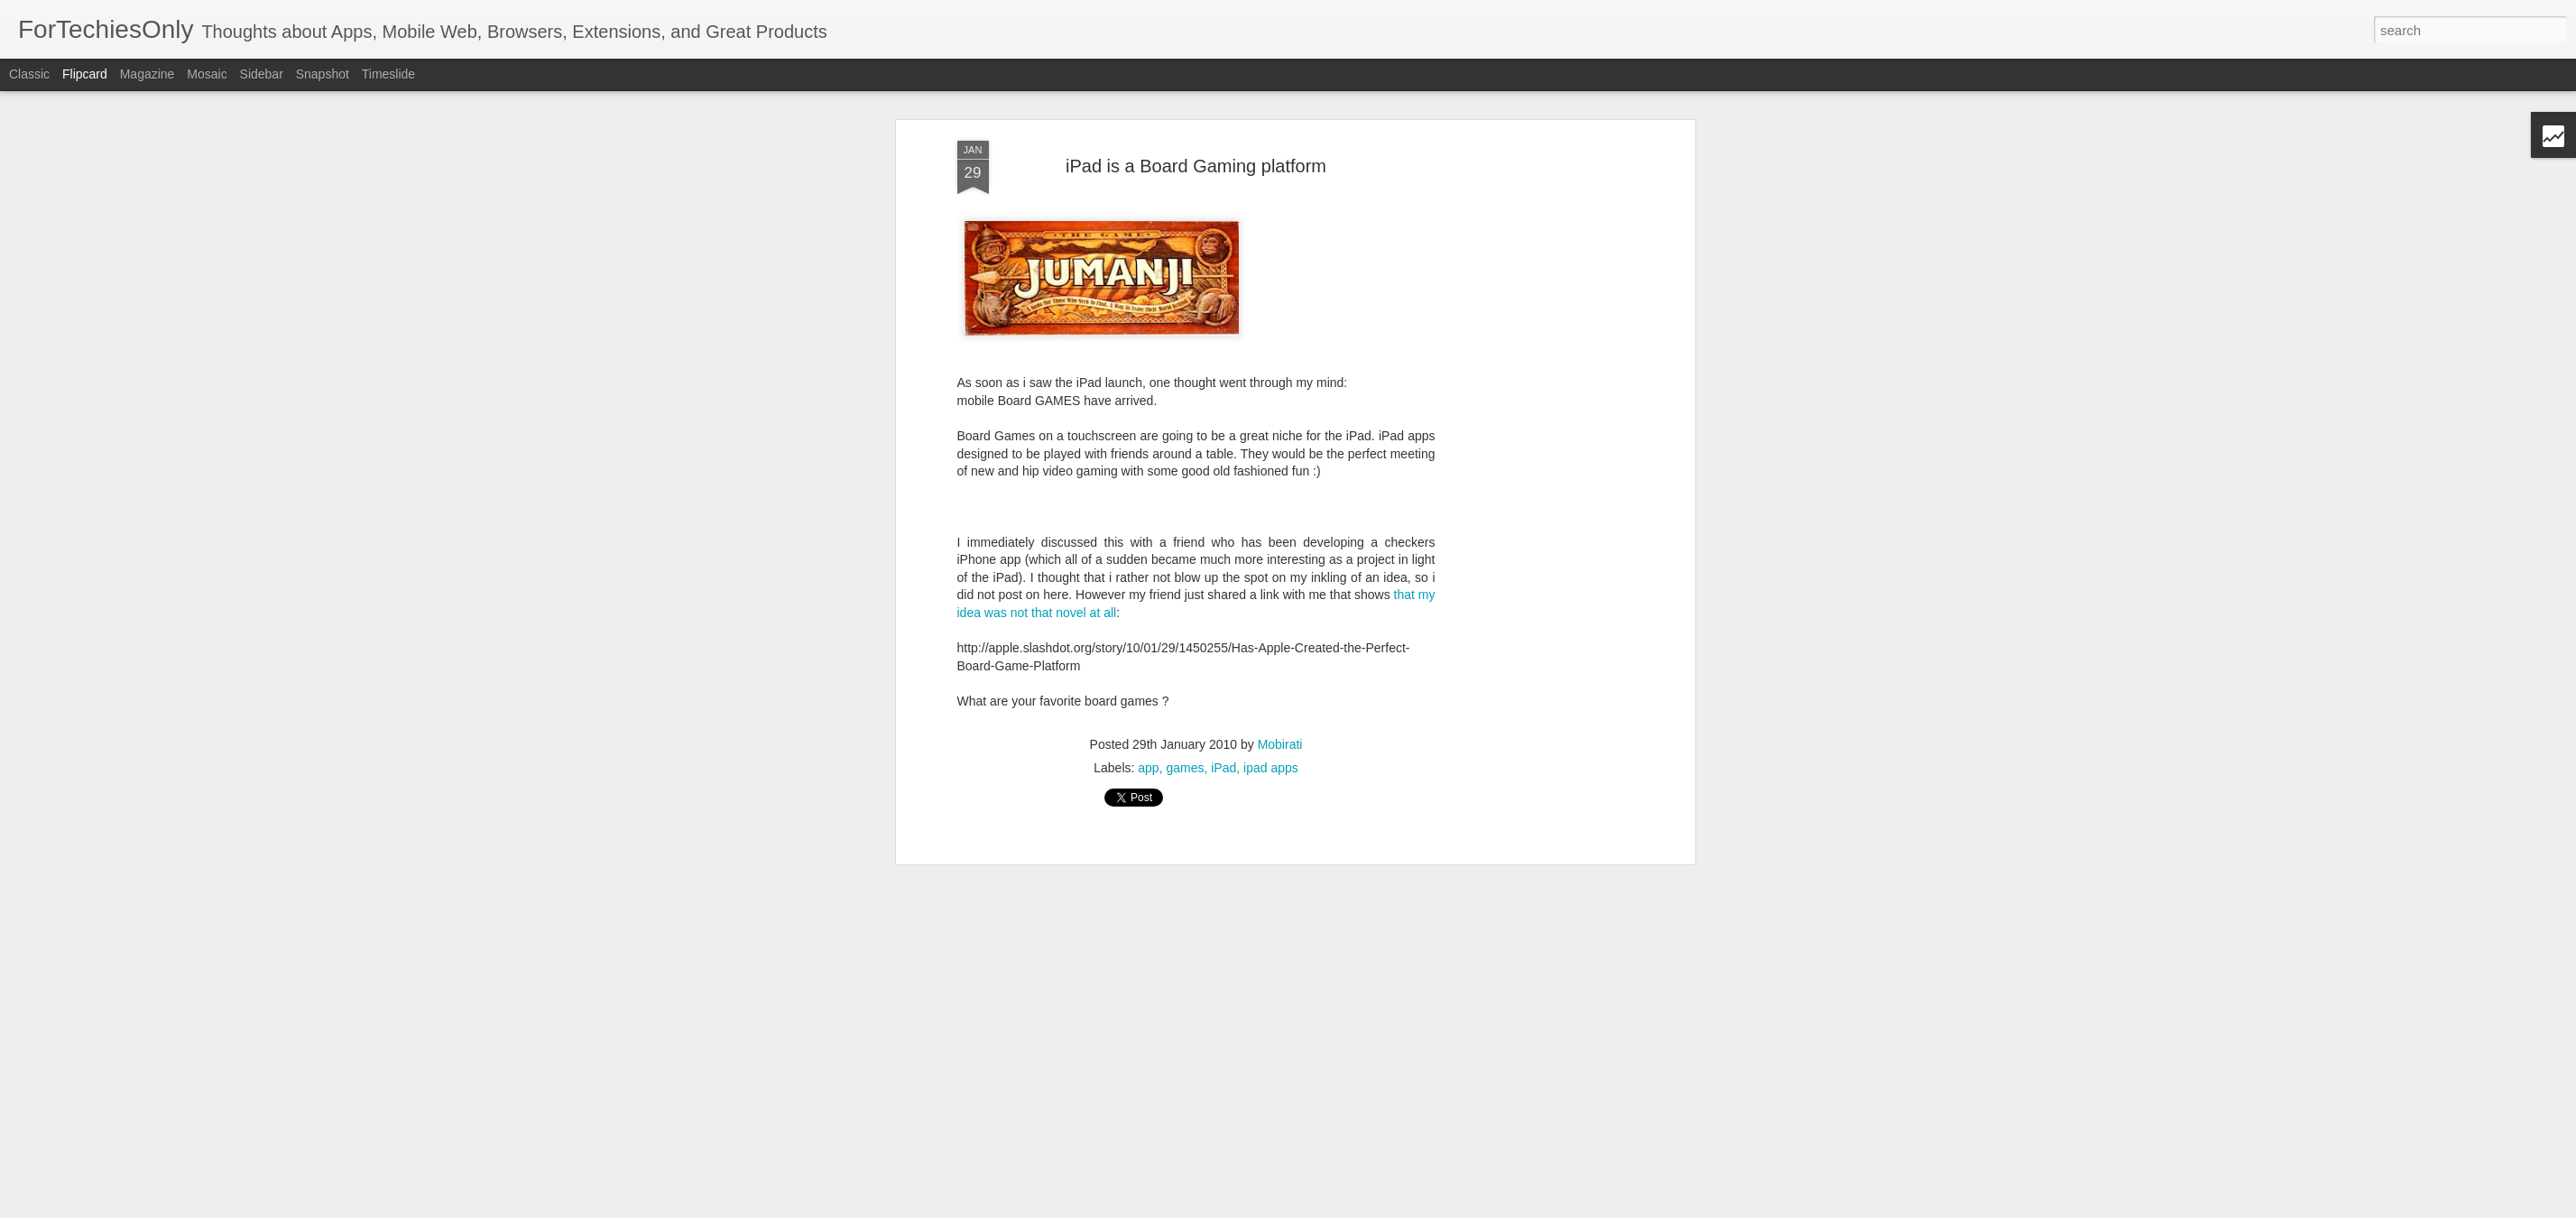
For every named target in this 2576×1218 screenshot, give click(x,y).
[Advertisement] (1535, 250)
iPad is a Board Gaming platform (1196, 153)
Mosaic (206, 74)
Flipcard (84, 74)
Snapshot (322, 74)
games (1185, 755)
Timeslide (388, 74)
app (1148, 755)
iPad (1223, 755)
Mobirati (1280, 731)
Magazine (147, 74)
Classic (29, 74)
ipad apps (1270, 755)
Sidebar (261, 74)
